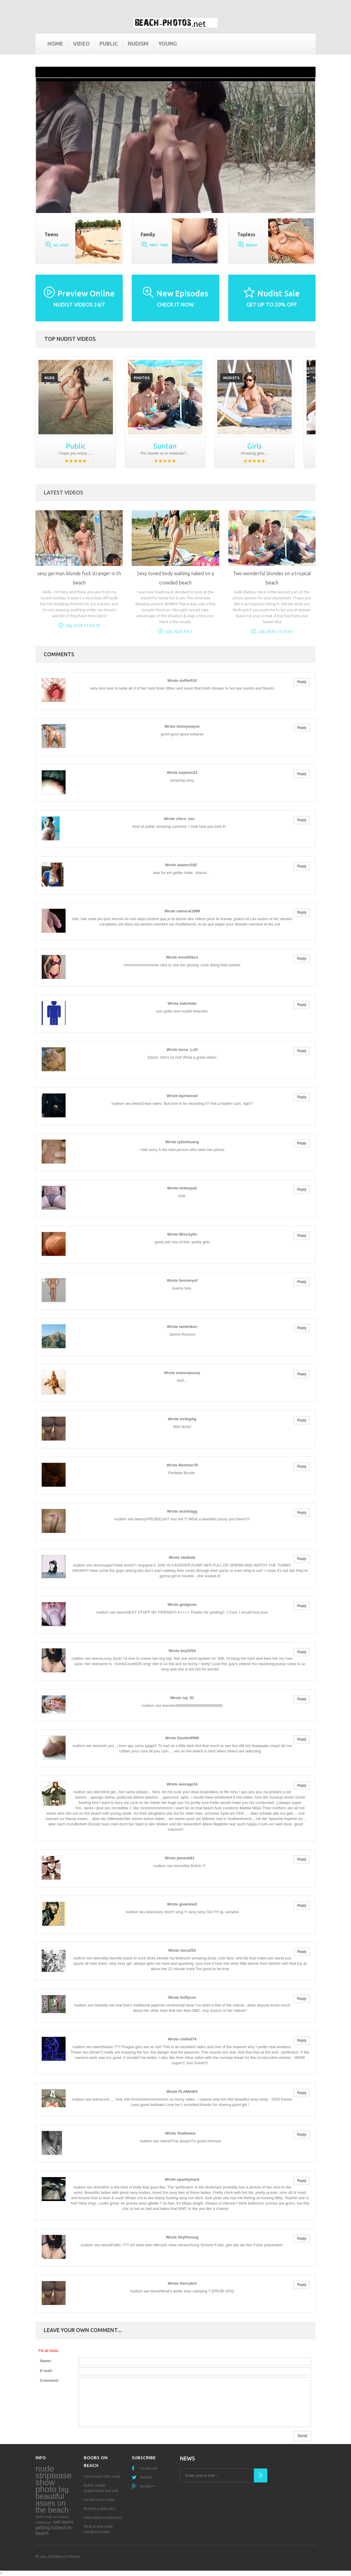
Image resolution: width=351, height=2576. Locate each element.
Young (167, 43)
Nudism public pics (99, 2508)
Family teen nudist (99, 2499)
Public (109, 43)
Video (81, 43)
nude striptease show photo (53, 2479)
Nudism (138, 43)
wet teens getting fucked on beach (54, 2527)
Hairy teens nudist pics (103, 2517)
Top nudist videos (70, 339)
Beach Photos (68, 2556)
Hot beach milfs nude (102, 2476)
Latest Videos (63, 492)
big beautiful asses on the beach (52, 2499)
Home (55, 43)
